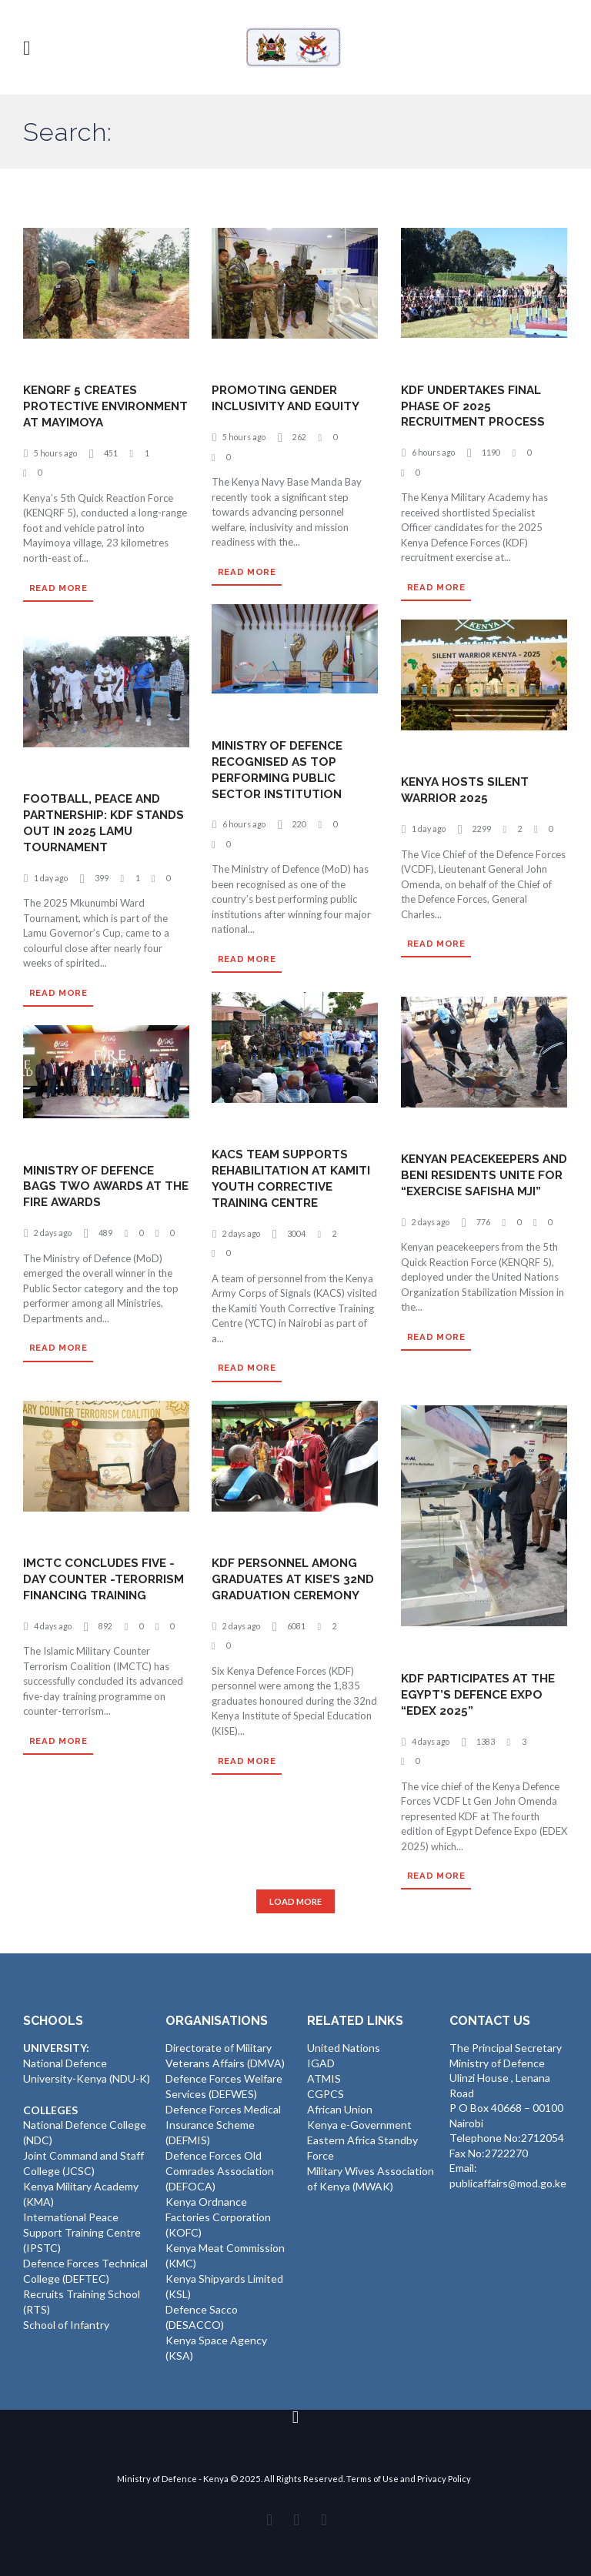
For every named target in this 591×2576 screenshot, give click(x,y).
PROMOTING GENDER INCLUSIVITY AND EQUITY (290, 398)
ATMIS (324, 2078)
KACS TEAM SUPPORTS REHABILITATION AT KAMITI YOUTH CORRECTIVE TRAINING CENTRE (294, 1179)
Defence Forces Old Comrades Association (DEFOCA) (219, 2168)
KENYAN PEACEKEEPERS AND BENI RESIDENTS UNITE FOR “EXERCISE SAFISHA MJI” (475, 1183)
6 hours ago (434, 452)
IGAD (321, 2063)
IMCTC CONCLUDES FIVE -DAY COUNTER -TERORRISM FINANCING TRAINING (101, 1587)
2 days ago (242, 1233)
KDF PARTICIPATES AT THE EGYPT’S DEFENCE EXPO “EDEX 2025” (481, 1694)
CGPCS (325, 2093)
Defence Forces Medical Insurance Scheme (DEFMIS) (223, 2123)
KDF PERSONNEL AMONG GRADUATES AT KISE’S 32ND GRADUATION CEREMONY (288, 1587)
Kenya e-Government (359, 2123)
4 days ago (54, 1642)
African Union (339, 2108)
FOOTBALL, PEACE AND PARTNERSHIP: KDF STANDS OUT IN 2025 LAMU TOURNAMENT (106, 823)
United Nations (343, 2048)
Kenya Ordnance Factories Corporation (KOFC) (218, 2213)
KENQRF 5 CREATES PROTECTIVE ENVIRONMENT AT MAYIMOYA (83, 414)
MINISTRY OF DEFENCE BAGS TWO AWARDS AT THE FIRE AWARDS (95, 1186)
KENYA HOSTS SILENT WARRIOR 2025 (467, 790)
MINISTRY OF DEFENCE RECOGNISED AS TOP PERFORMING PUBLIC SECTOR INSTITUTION (280, 769)
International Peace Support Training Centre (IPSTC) (82, 2229)
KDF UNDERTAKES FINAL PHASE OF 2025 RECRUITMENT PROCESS (476, 406)
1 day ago (430, 829)
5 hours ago (56, 469)
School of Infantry (66, 2320)
